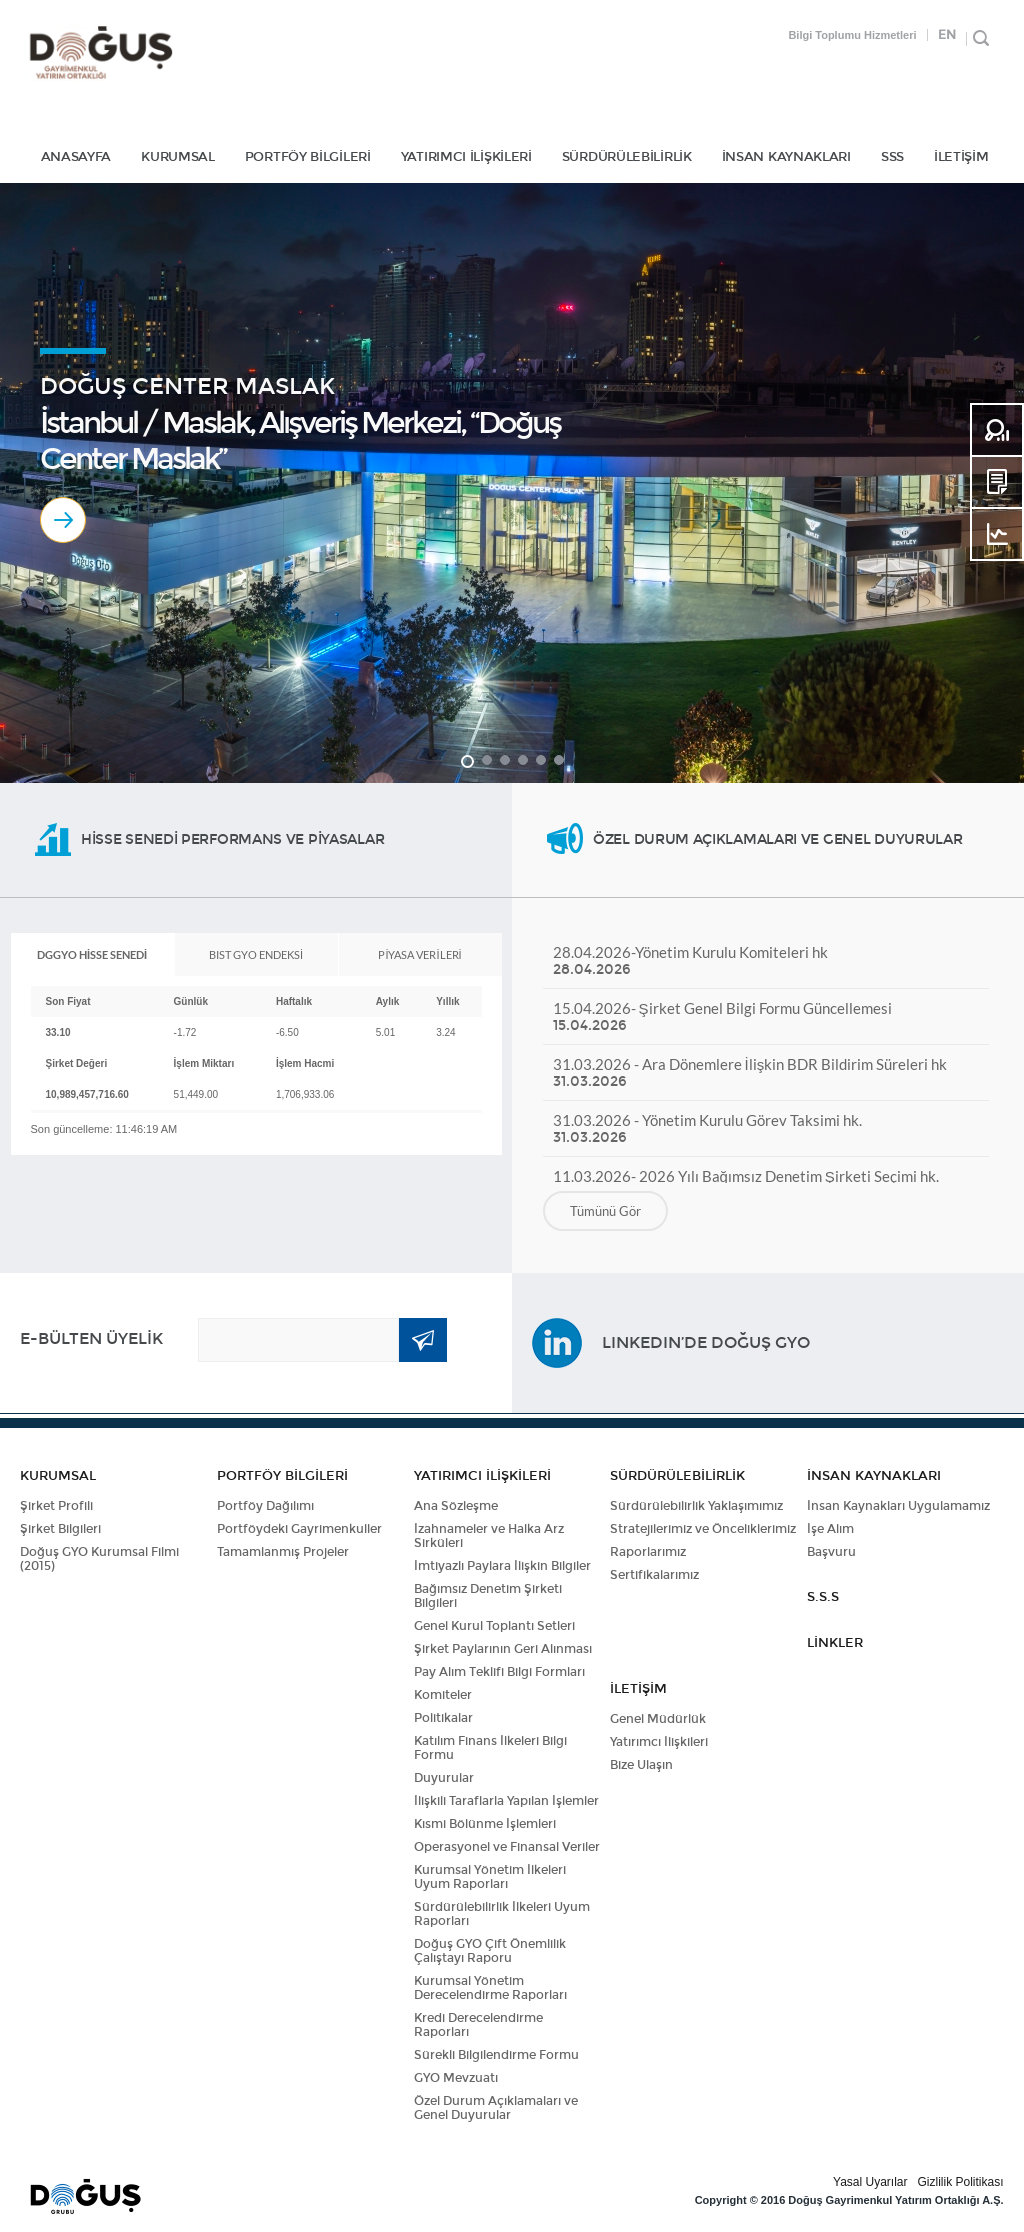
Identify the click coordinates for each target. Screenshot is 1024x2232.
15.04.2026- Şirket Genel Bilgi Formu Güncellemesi (766, 1016)
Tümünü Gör (605, 1211)
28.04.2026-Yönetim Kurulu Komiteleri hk (766, 960)
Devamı (63, 520)
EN (947, 35)
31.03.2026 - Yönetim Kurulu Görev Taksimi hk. (766, 1128)
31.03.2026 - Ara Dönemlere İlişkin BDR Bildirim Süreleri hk (766, 1072)
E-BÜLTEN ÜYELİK (91, 1338)
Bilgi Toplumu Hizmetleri (852, 35)
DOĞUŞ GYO (100, 53)
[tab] (92, 954)
